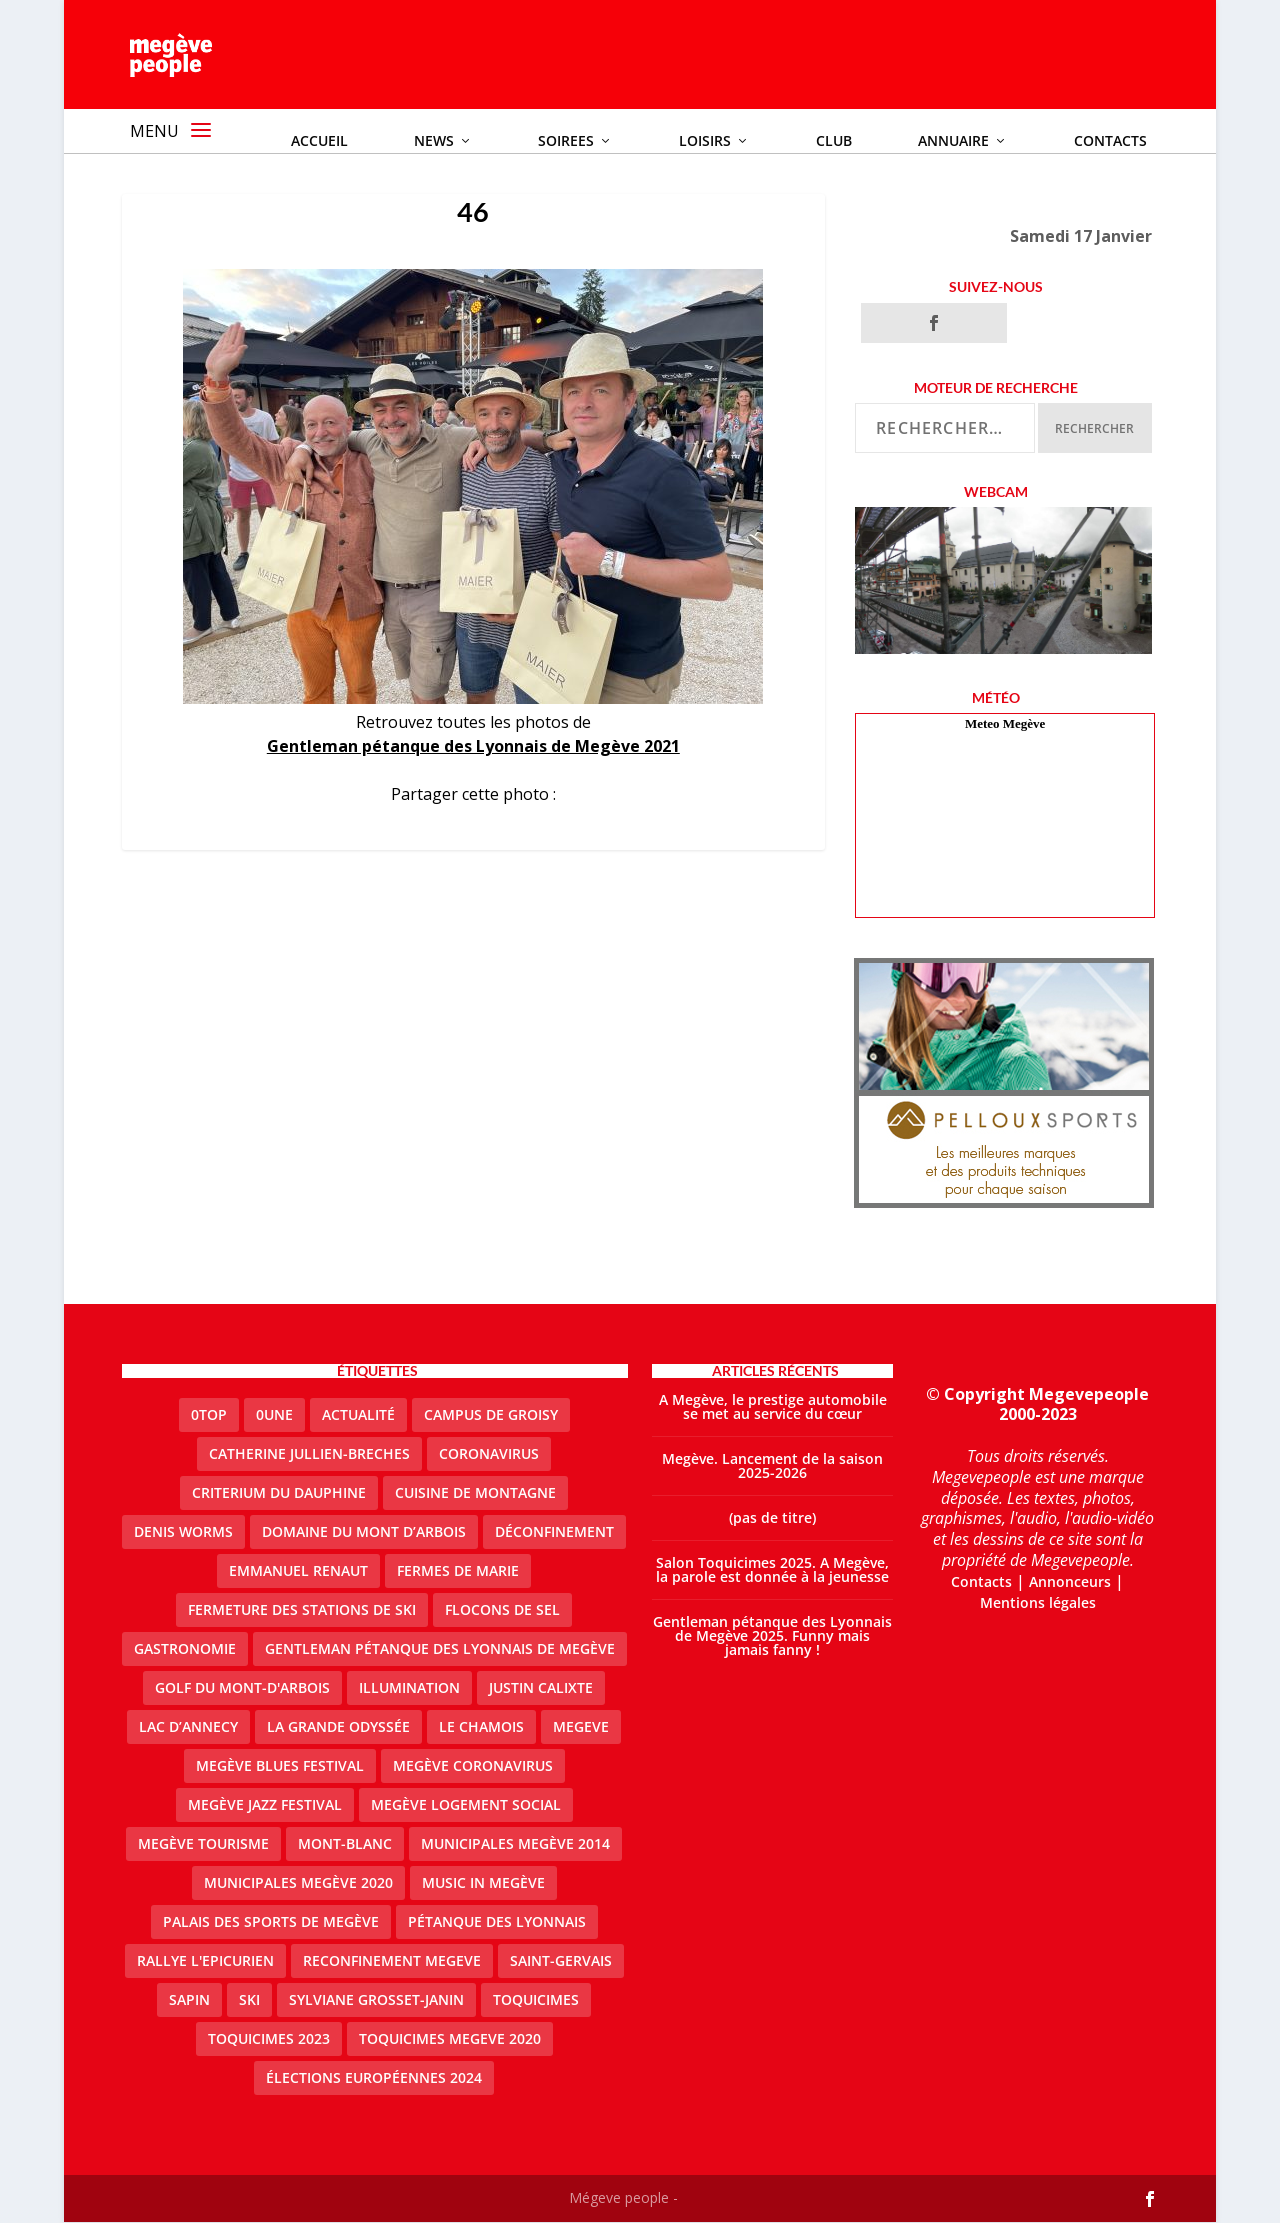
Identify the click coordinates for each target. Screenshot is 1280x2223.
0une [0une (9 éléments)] (274, 1415)
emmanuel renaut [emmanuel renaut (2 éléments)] (298, 1571)
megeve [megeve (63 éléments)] (581, 1727)
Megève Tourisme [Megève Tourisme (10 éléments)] (203, 1844)
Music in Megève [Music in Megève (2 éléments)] (483, 1883)
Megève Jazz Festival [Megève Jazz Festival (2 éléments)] (265, 1805)
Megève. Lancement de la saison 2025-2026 (772, 1466)
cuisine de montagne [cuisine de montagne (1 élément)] (475, 1493)
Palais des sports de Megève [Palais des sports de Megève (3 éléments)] (271, 1922)
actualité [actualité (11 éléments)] (358, 1415)
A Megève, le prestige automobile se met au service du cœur (773, 1407)
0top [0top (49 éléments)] (209, 1415)
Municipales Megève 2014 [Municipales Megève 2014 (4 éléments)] (515, 1844)
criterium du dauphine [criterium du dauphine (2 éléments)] (279, 1493)
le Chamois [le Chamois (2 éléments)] (481, 1727)
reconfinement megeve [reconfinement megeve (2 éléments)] (392, 1961)
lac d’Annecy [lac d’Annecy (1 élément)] (188, 1727)
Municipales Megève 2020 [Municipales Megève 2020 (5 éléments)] (298, 1883)
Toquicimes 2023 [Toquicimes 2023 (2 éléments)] (269, 2039)
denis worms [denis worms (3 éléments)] (183, 1532)
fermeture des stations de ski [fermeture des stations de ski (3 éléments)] (302, 1610)
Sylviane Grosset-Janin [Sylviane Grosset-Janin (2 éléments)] (376, 2000)
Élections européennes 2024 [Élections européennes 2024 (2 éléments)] (374, 2078)
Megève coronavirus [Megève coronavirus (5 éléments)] (473, 1766)
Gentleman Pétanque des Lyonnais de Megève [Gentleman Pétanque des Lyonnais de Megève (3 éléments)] (440, 1649)
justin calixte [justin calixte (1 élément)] (541, 1688)
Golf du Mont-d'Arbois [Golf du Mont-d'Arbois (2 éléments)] (242, 1688)
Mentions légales (1038, 1602)
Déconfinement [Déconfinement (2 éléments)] (554, 1532)
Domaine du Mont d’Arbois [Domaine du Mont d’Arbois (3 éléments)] (364, 1532)
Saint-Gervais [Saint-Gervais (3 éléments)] (561, 1961)
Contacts (981, 1582)
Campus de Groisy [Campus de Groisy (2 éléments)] (491, 1415)
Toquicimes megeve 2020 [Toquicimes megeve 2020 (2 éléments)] (450, 2039)
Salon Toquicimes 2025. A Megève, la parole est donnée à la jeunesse (772, 1570)
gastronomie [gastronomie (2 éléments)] (185, 1649)
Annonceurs (1070, 1582)
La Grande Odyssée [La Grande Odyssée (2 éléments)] (338, 1727)
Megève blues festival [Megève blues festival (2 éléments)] (280, 1766)
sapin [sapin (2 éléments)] (189, 2000)
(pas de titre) (772, 1518)
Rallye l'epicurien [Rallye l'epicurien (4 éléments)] (205, 1961)
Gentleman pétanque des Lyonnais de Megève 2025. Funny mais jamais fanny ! (772, 1636)
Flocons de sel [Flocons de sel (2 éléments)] (502, 1610)
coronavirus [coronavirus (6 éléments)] (489, 1454)
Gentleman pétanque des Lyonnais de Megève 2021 (473, 747)
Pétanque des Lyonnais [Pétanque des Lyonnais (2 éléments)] (497, 1922)
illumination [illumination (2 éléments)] (409, 1688)
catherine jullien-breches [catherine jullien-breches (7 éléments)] (309, 1454)
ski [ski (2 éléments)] (249, 2000)
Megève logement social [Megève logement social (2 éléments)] (466, 1805)
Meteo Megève (1005, 724)
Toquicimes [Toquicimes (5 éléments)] (536, 2000)
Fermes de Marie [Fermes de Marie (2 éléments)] (458, 1571)
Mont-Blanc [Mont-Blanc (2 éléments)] (345, 1844)
